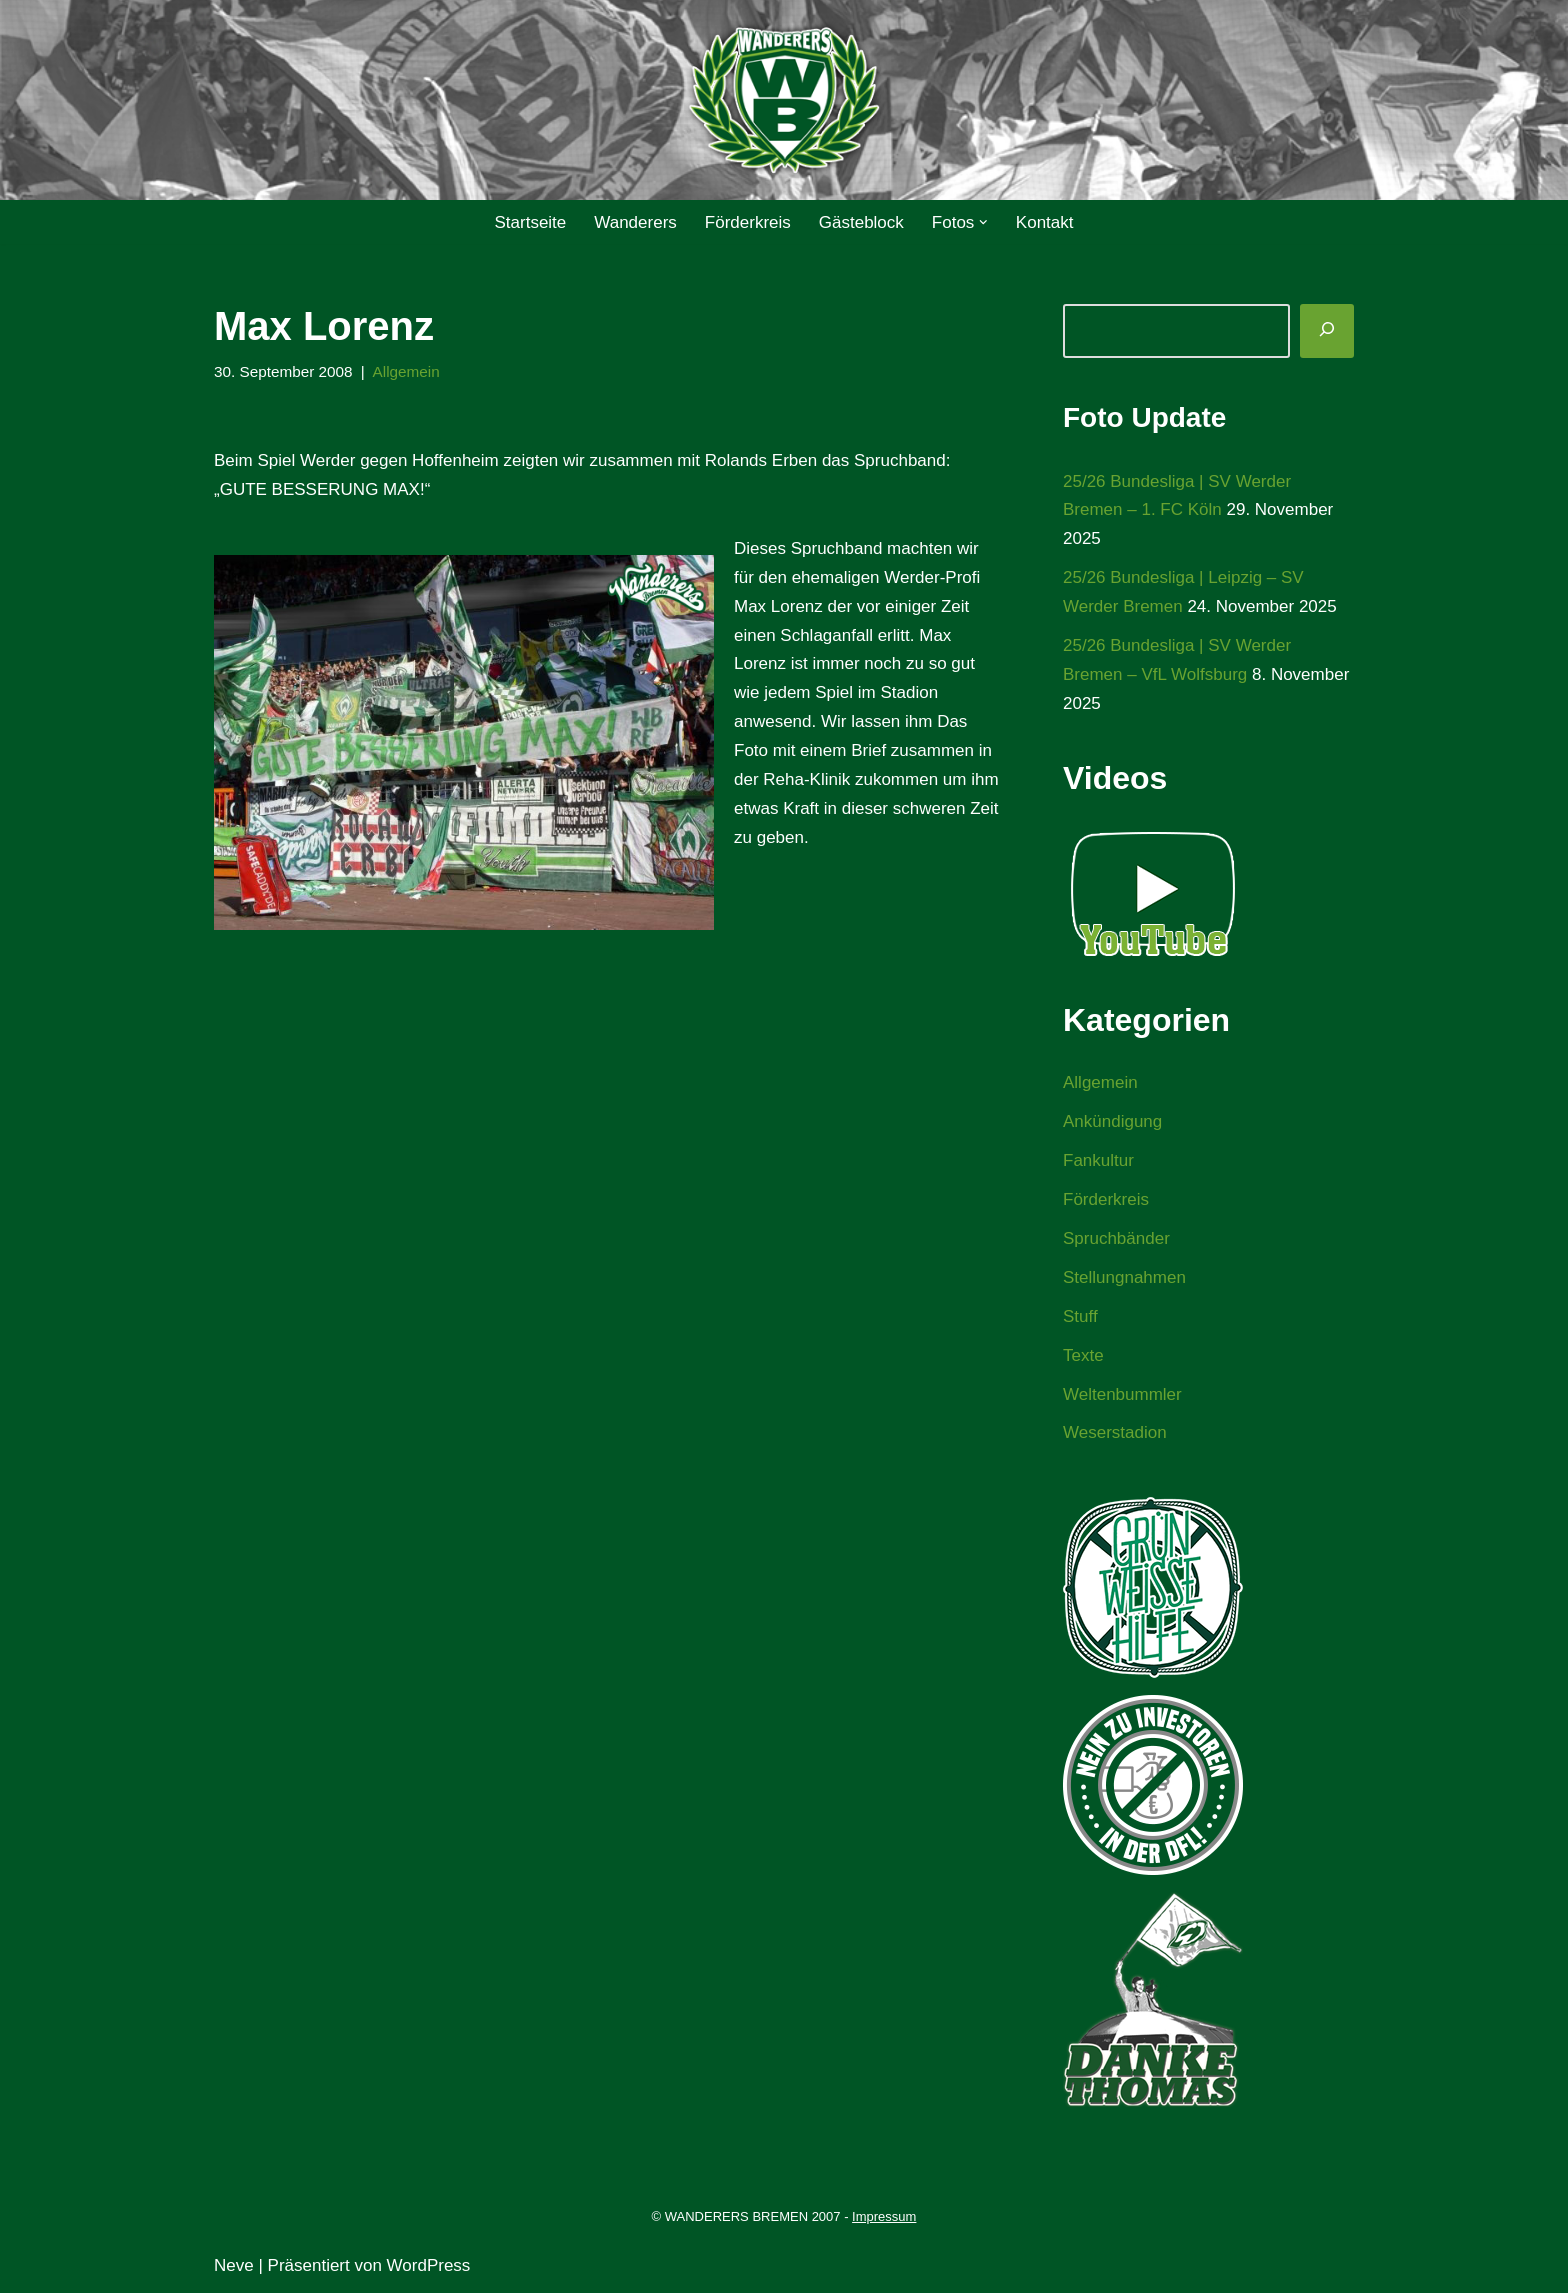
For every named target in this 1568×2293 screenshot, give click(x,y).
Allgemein (406, 371)
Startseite (530, 222)
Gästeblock (861, 222)
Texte (1083, 1355)
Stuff (1080, 1316)
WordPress (429, 2265)
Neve (234, 2265)
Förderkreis (748, 222)
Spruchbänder (1116, 1238)
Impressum (884, 2216)
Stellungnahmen (1124, 1277)
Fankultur (1098, 1160)
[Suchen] (1327, 331)
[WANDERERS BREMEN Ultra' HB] (784, 100)
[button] (983, 222)
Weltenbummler (1122, 1394)
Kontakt (1045, 222)
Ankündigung (1112, 1121)
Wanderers (635, 222)
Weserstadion (1115, 1432)
